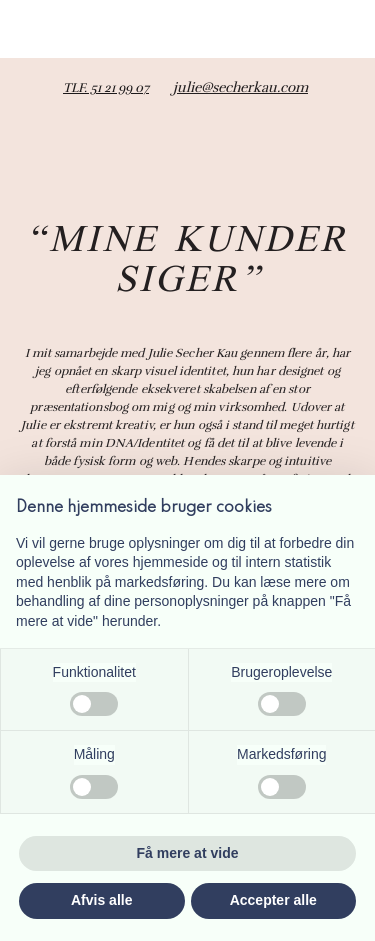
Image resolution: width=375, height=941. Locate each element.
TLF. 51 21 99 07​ (106, 88)
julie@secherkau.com (240, 87)
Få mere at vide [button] (188, 853)
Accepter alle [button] (273, 900)
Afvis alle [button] (101, 900)
